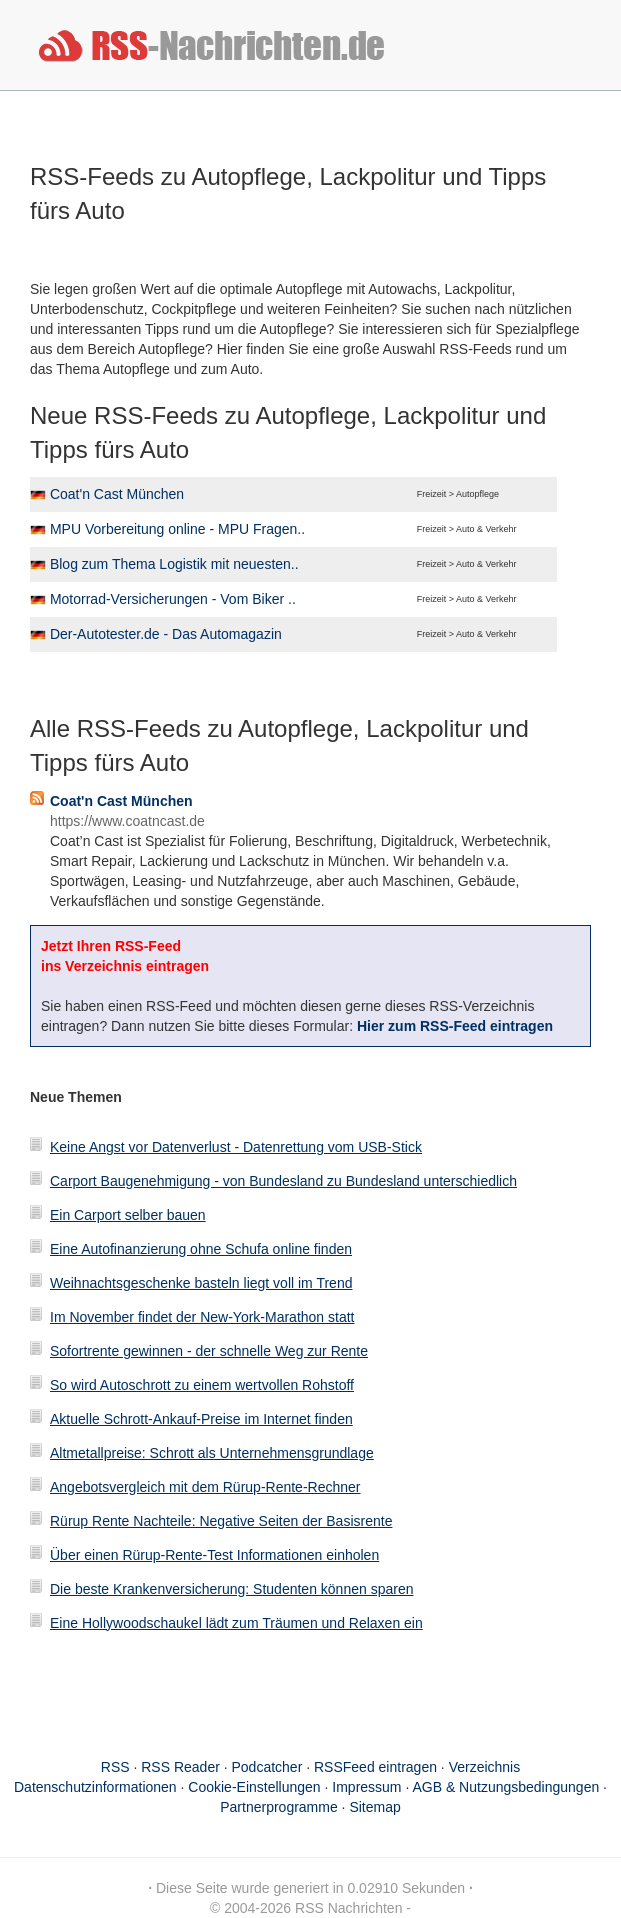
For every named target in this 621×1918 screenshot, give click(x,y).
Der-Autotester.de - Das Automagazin (166, 634)
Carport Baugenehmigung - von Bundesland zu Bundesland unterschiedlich (283, 1181)
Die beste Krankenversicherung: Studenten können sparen (231, 1589)
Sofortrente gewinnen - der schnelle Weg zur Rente (209, 1351)
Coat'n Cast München (117, 494)
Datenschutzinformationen (95, 1787)
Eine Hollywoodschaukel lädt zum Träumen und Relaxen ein (236, 1623)
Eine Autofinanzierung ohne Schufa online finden (201, 1249)
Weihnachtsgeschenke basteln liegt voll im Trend (201, 1283)
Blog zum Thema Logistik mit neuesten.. (174, 564)
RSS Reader (180, 1767)
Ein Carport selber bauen (128, 1215)
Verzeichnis (485, 1767)
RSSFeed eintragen (375, 1767)
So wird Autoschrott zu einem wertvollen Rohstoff (202, 1385)
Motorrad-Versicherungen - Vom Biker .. (173, 599)
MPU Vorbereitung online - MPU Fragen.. (177, 529)
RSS (115, 1767)
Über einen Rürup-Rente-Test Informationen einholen (214, 1555)
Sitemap (374, 1807)
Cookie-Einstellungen (254, 1787)
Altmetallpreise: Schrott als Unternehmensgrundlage (212, 1453)
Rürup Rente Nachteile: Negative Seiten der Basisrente (221, 1521)
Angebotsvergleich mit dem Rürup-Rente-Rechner (205, 1487)
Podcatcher (267, 1767)
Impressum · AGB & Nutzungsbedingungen (465, 1787)
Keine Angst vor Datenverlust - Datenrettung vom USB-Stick (236, 1147)
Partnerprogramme (279, 1807)
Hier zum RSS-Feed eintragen (455, 1026)
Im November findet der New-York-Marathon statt (202, 1317)
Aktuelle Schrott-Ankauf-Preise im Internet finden (201, 1419)
